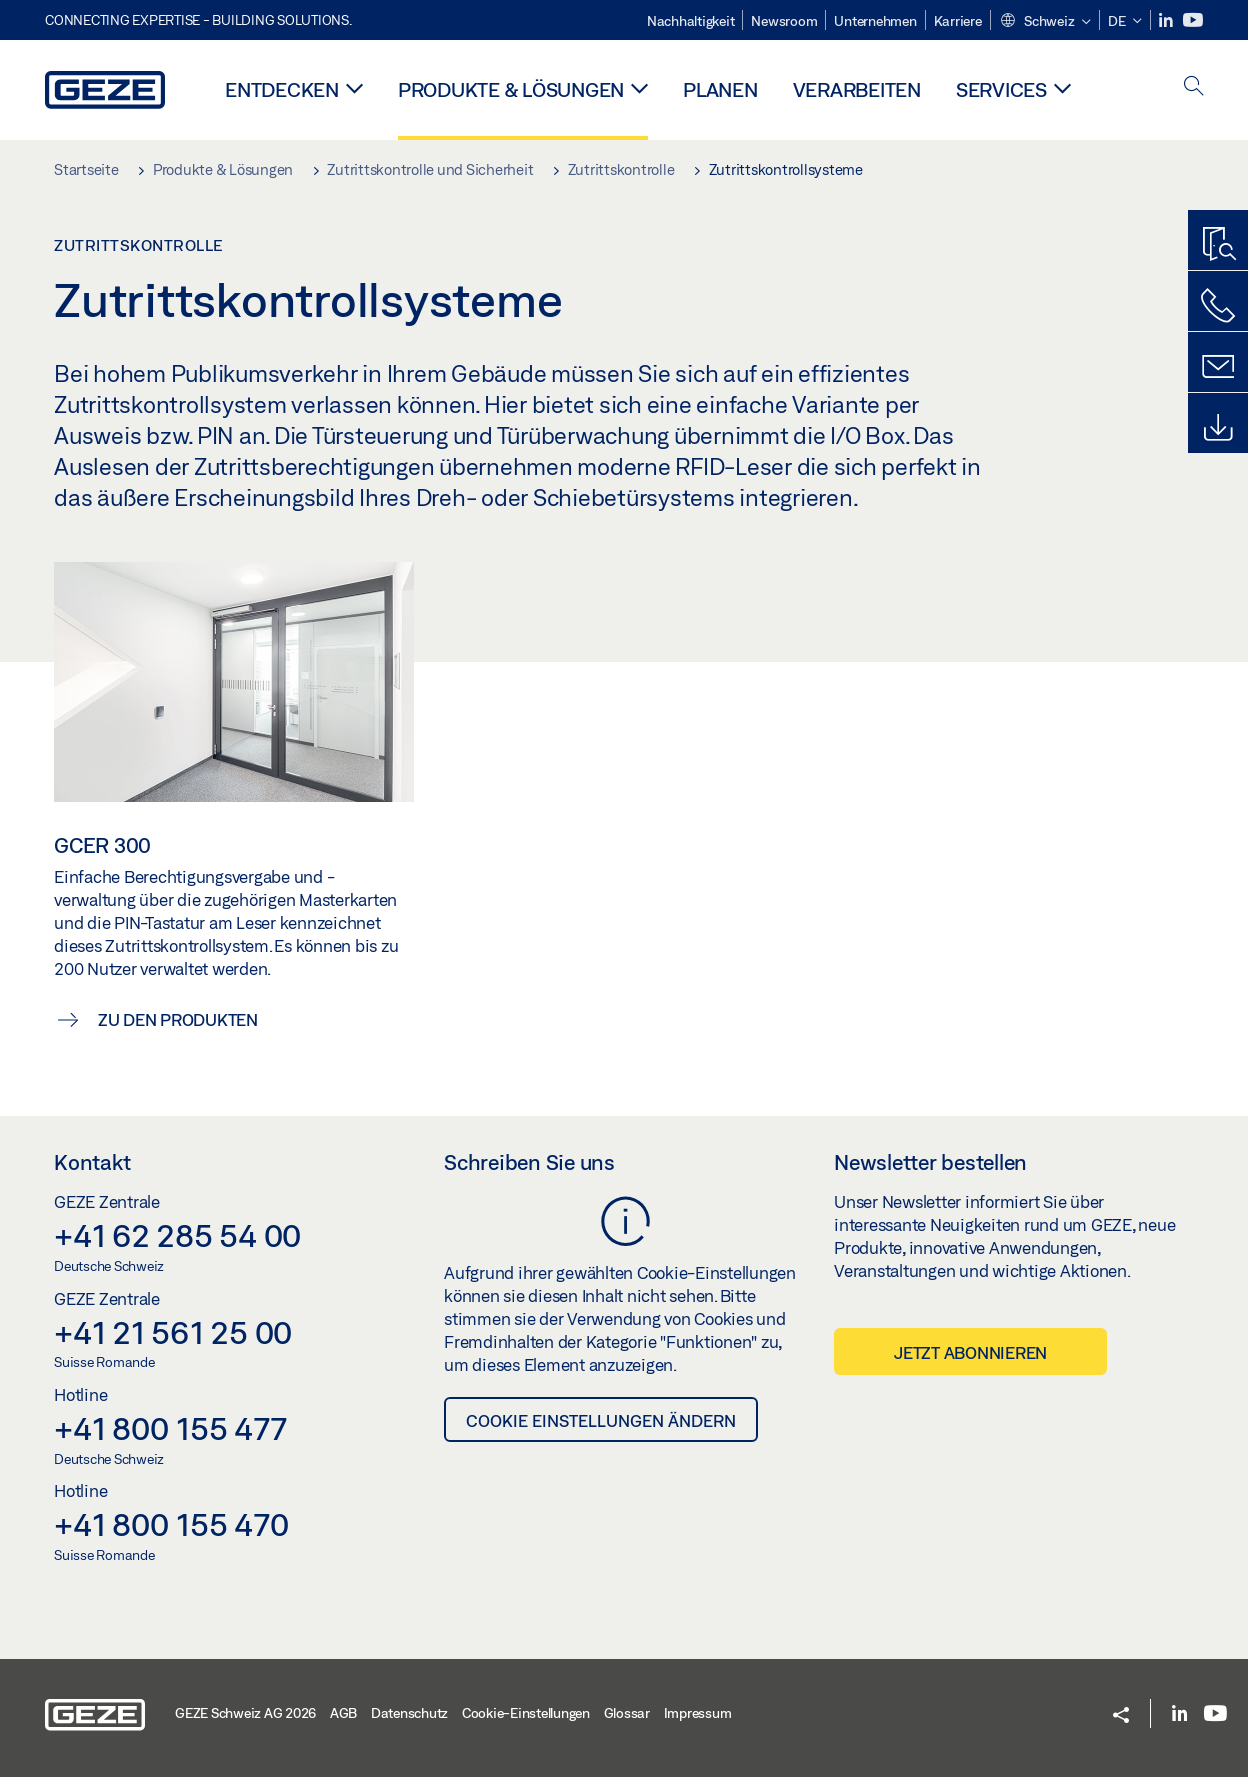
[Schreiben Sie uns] (1218, 367)
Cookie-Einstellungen (526, 1713)
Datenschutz (409, 1713)
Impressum (698, 1713)
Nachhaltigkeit (691, 21)
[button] (1045, 22)
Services (1001, 89)
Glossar (627, 1713)
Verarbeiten (857, 89)
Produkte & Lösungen (511, 89)
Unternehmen (875, 21)
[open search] (1194, 87)
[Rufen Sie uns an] (1218, 306)
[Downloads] (1218, 428)
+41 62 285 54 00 (177, 1235)
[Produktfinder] (1218, 245)
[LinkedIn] (1167, 20)
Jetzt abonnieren (970, 1352)
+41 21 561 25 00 (173, 1332)
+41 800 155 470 (171, 1524)
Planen (720, 89)
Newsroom (784, 21)
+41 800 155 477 (170, 1428)
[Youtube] (1193, 20)
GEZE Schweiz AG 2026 (245, 1713)
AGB (343, 1713)
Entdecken (282, 89)
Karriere (958, 21)
